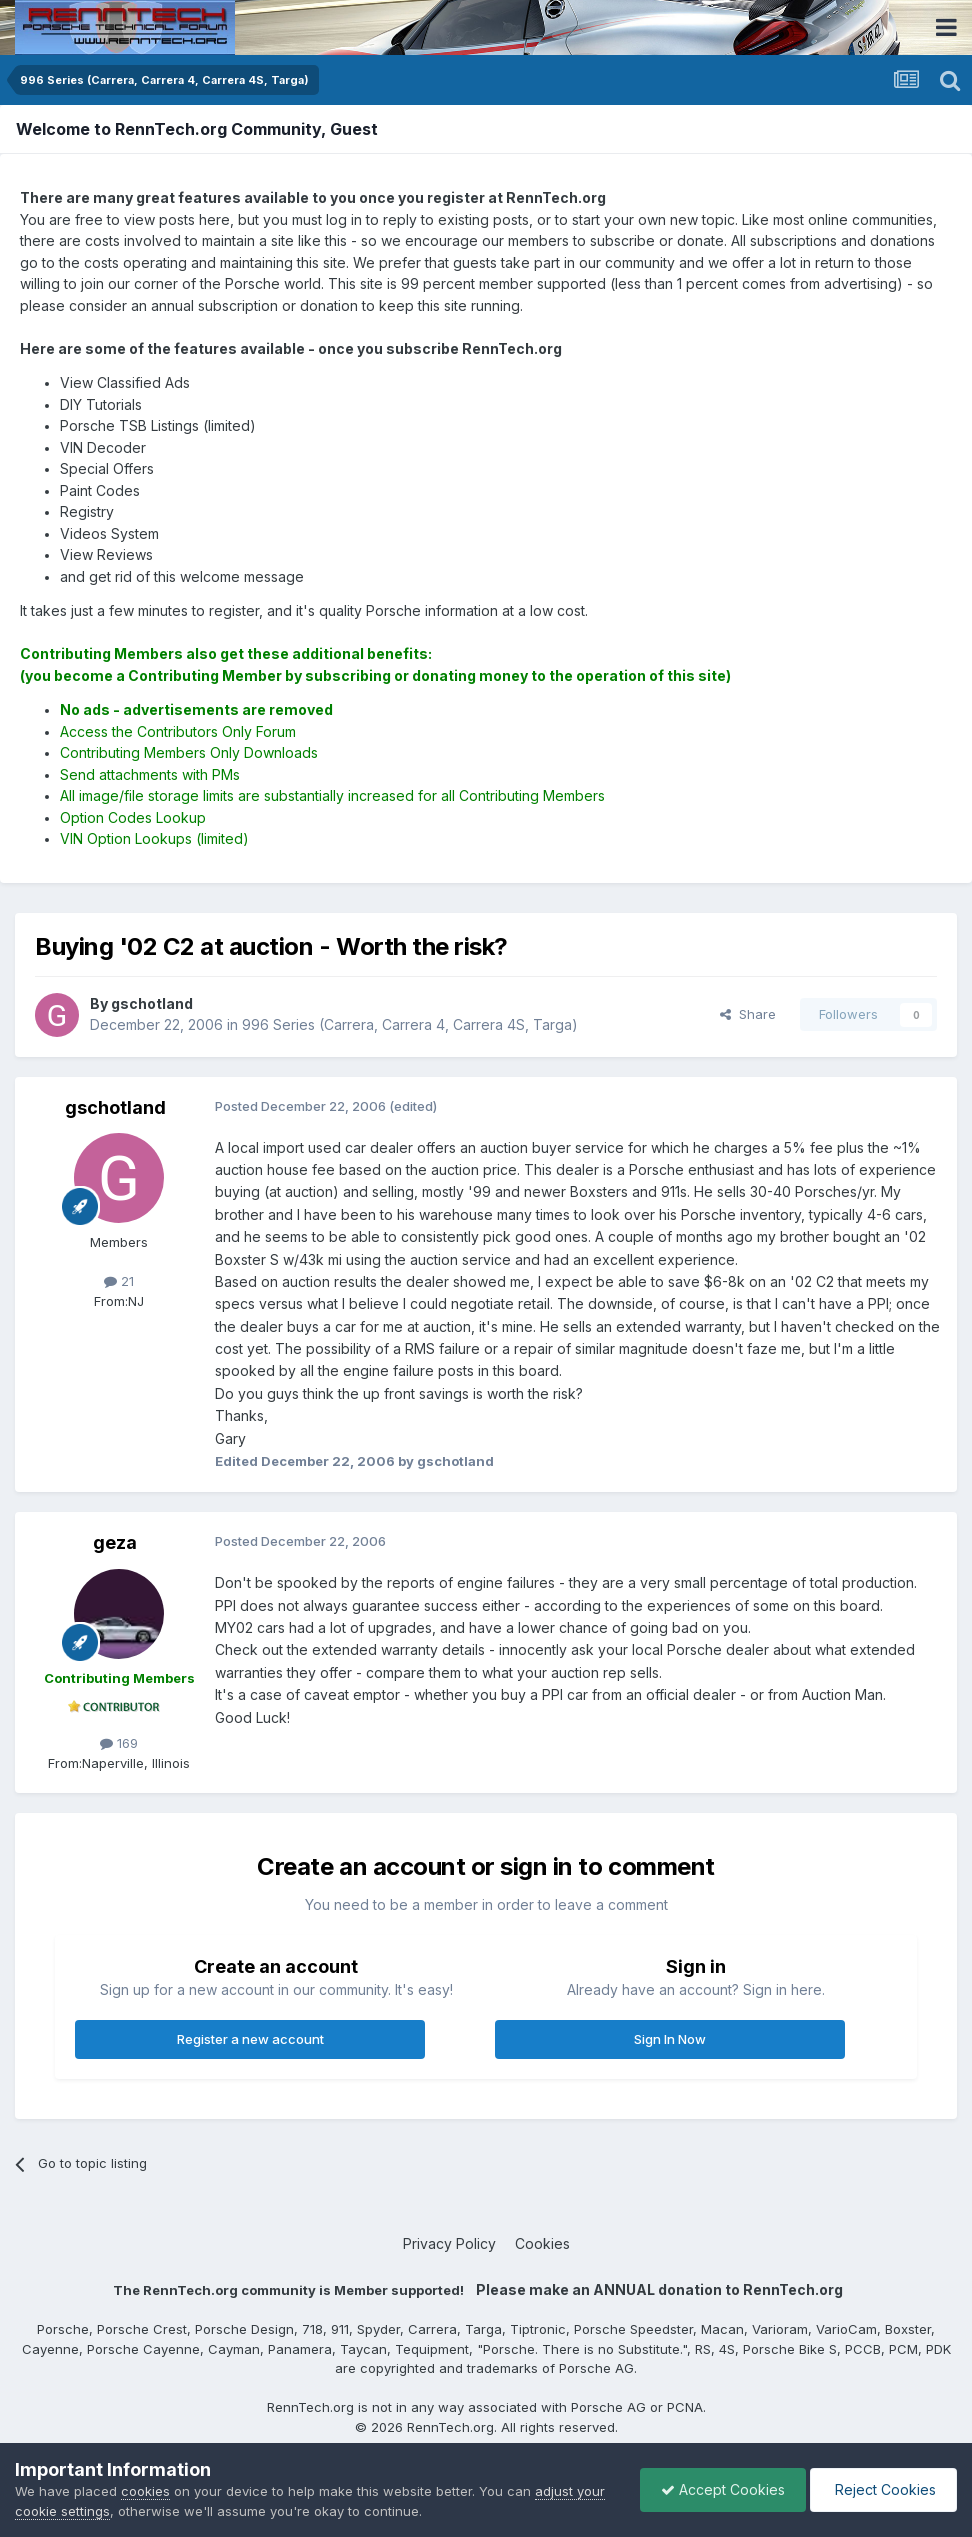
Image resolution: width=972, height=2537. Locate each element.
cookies (145, 2491)
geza (115, 1542)
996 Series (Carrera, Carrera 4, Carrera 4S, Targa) (410, 1024)
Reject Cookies (883, 2489)
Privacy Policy (449, 2243)
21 (119, 1281)
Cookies (542, 2243)
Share (748, 1014)
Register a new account (250, 2039)
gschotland (115, 1107)
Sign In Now (670, 2039)
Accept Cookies (723, 2489)
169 (119, 1743)
